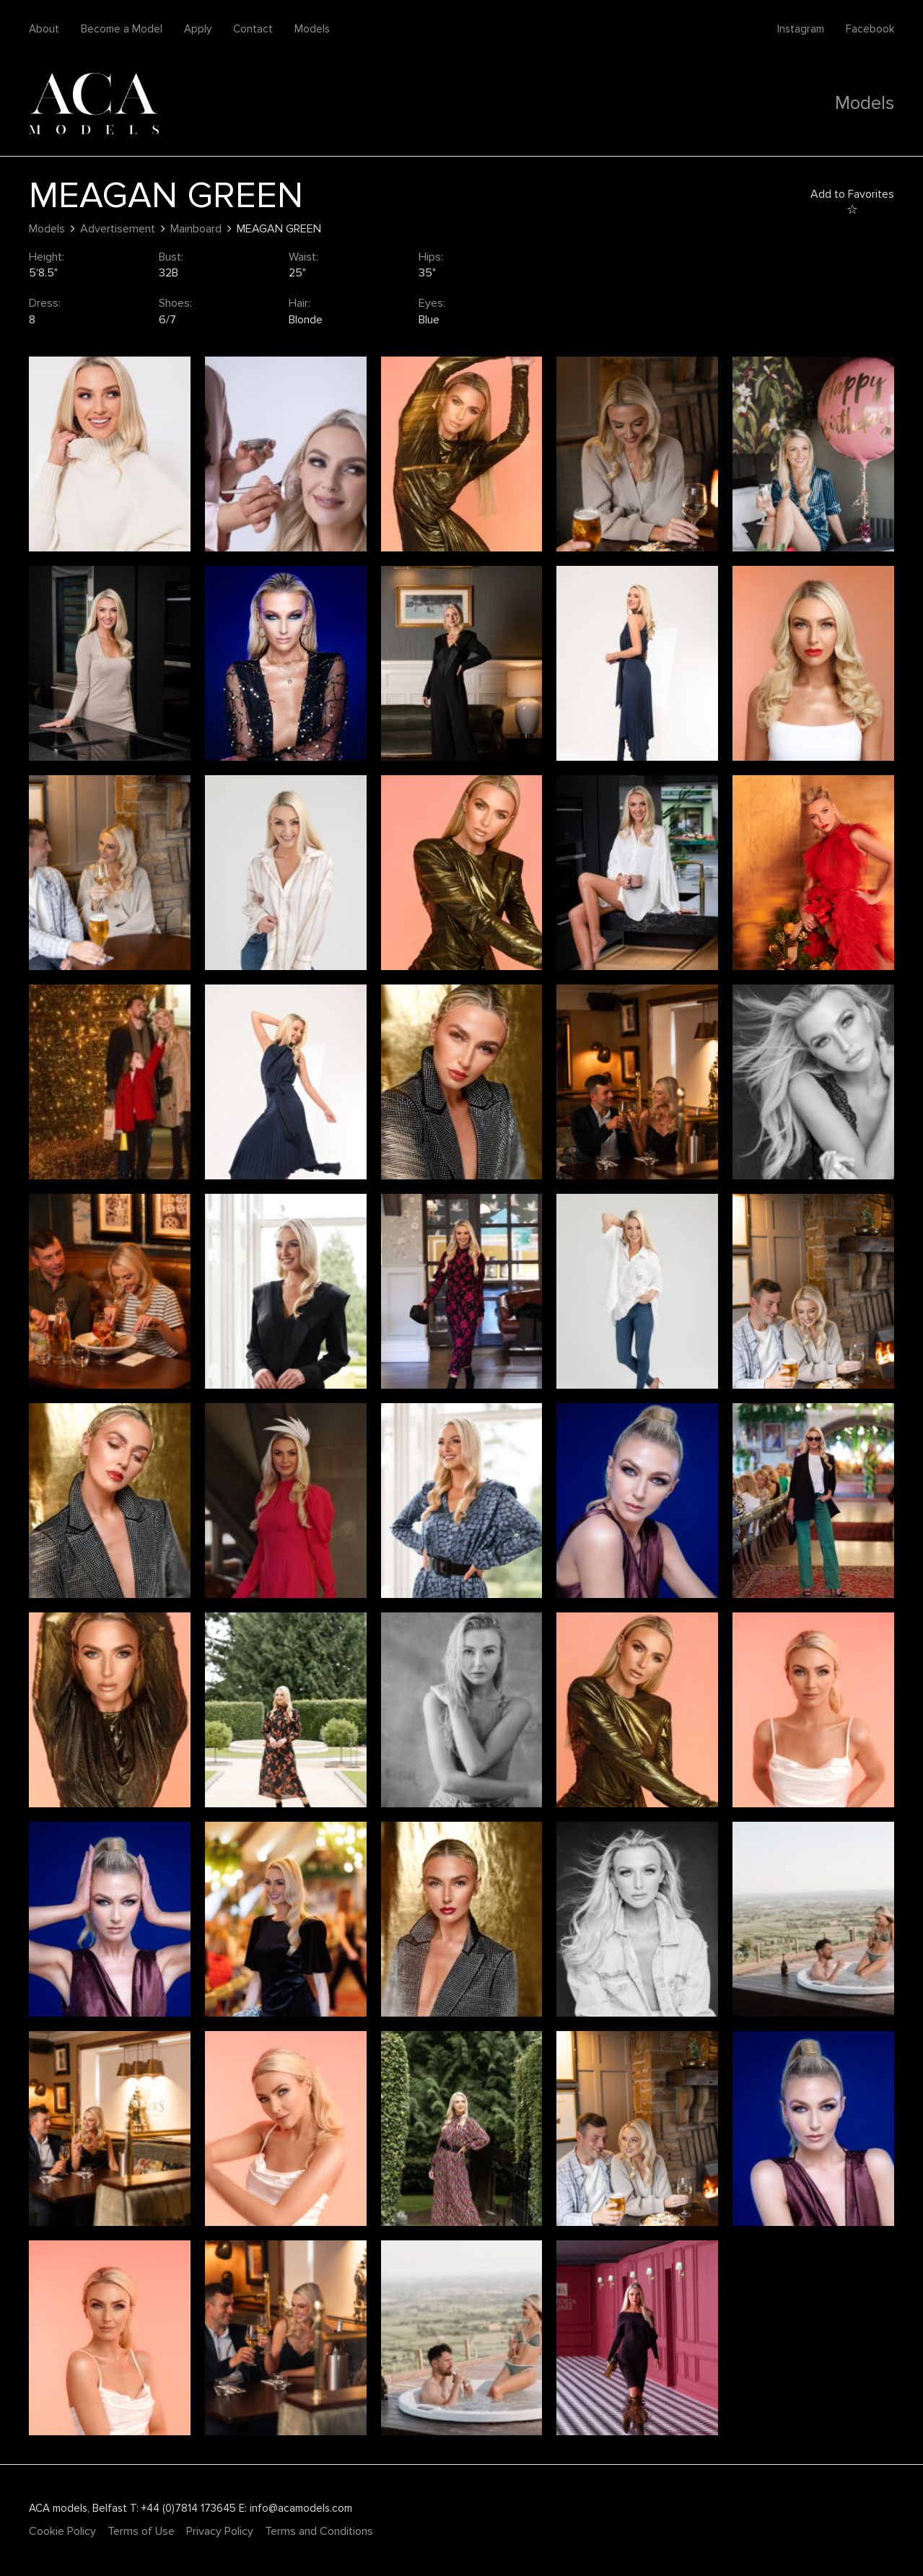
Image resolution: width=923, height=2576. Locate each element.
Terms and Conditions (319, 2531)
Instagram (800, 28)
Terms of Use (141, 2531)
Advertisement (117, 229)
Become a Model (121, 28)
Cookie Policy (62, 2531)
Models (312, 28)
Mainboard (196, 229)
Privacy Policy (219, 2531)
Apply (197, 28)
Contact (253, 28)
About (44, 28)
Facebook (870, 28)
